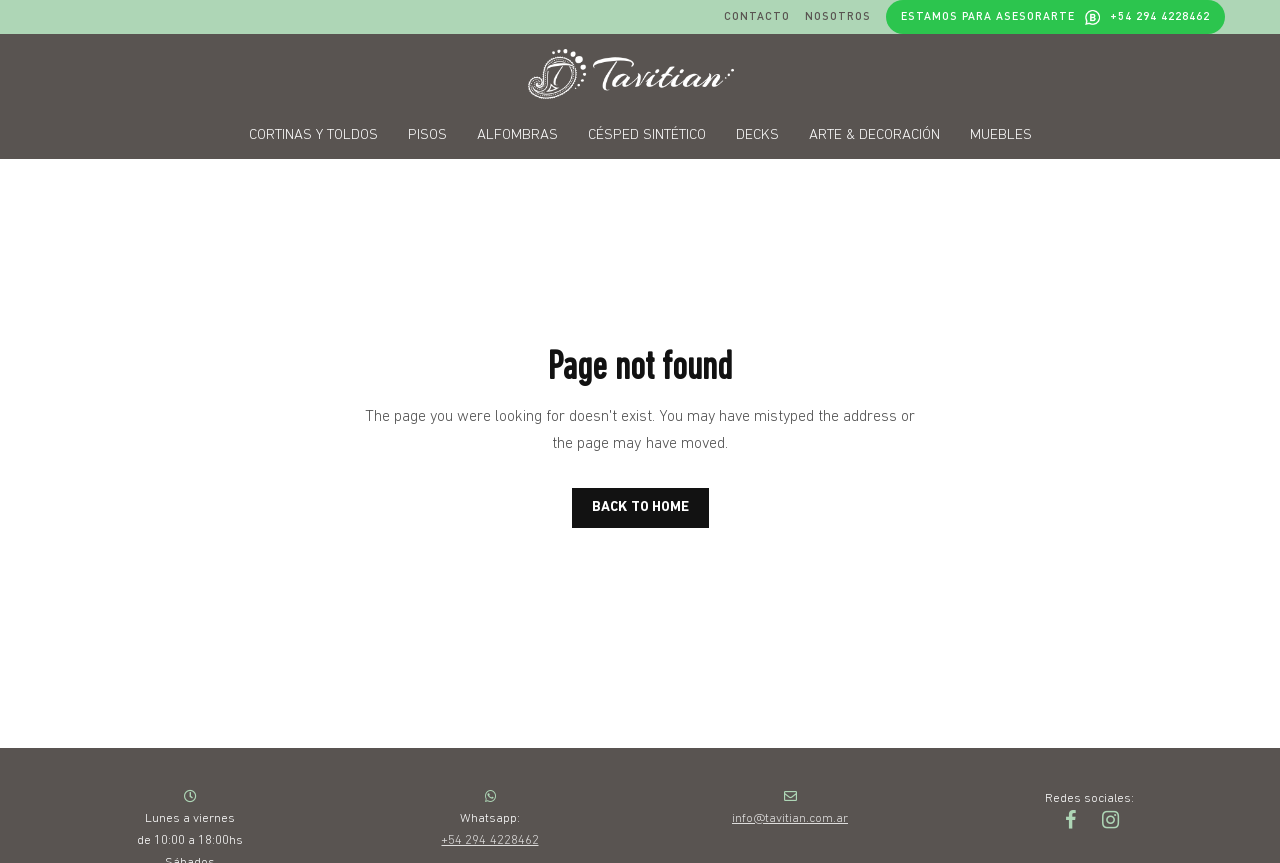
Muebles (1001, 135)
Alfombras (517, 135)
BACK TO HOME (640, 507)
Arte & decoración (874, 135)
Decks (757, 135)
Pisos (427, 135)
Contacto (757, 16)
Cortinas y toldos (313, 135)
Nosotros (838, 16)
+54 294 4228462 (489, 840)
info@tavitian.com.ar (790, 818)
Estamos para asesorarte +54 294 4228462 (1055, 16)
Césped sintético (647, 135)
